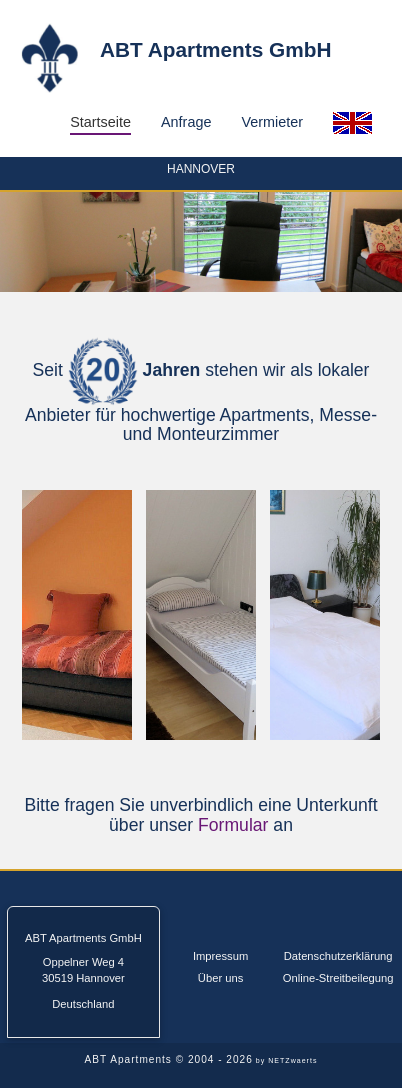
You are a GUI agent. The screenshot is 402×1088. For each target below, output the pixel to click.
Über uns (220, 978)
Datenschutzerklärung (338, 956)
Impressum (220, 956)
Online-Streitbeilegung (338, 978)
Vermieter (272, 122)
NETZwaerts (292, 1060)
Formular (233, 825)
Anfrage (186, 122)
